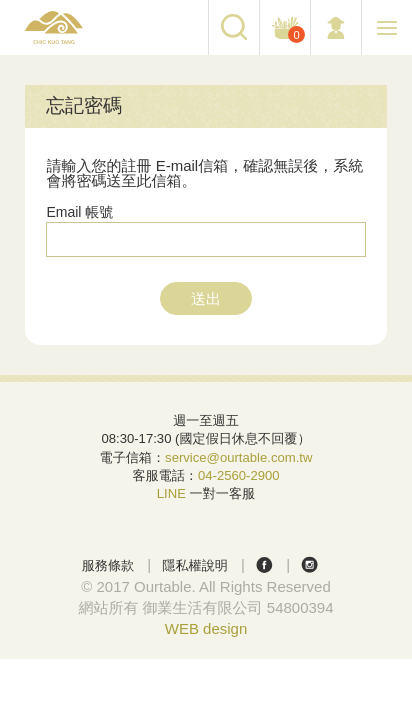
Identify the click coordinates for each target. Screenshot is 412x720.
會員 (336, 28)
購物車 (294, 34)
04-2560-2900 (239, 475)
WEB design (206, 628)
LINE (171, 493)
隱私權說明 (195, 565)
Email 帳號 (79, 212)
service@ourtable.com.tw (238, 457)
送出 (206, 298)
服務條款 (108, 565)
